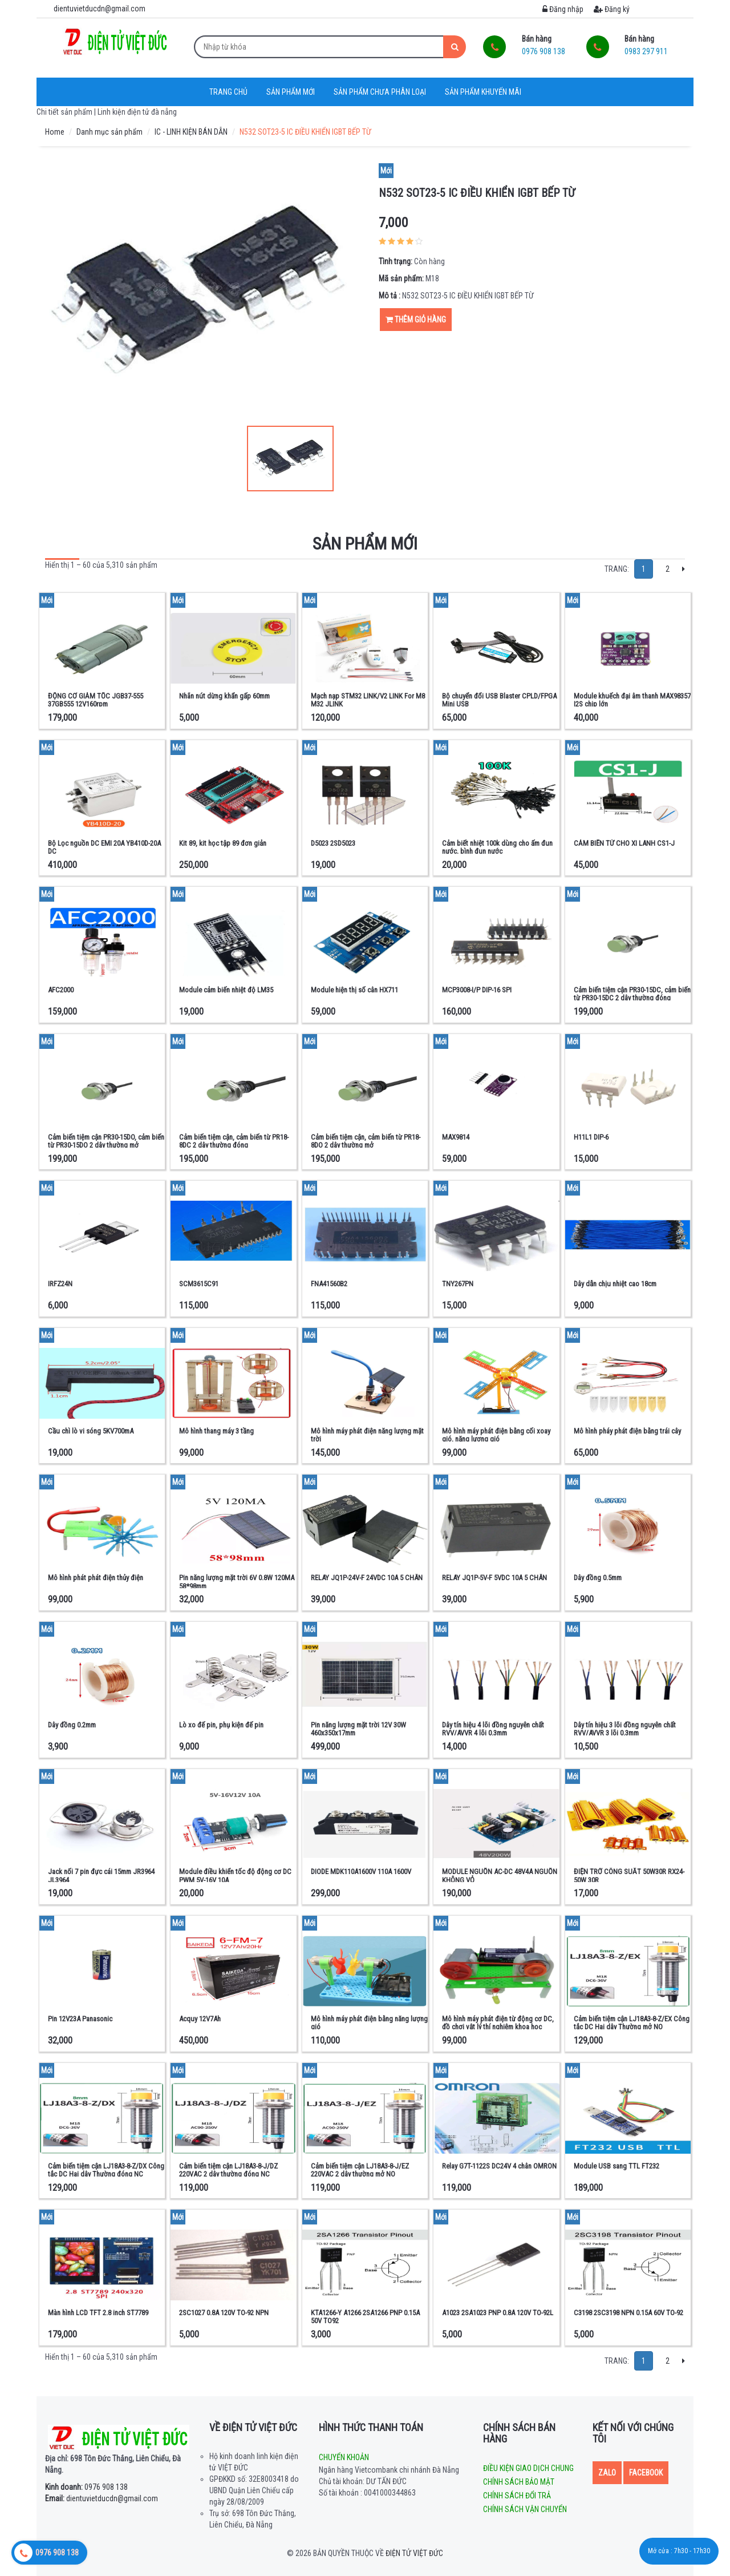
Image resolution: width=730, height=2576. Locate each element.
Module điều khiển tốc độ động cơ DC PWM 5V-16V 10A (235, 1875)
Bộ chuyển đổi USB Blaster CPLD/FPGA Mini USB (499, 700)
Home (54, 131)
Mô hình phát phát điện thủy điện (95, 1577)
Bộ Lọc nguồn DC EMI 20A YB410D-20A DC (104, 847)
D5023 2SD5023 (333, 843)
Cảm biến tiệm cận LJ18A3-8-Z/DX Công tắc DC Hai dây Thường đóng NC (106, 2170)
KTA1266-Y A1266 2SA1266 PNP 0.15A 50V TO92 (365, 2316)
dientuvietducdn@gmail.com (101, 2498)
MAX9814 (455, 1137)
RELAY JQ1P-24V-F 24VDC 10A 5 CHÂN (367, 1577)
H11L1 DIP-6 (591, 1137)
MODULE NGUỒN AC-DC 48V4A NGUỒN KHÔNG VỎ (499, 1875)
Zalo (607, 2472)
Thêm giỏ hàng (416, 319)
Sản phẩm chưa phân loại (380, 91)
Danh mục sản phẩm (109, 131)
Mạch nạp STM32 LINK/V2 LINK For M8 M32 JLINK (368, 700)
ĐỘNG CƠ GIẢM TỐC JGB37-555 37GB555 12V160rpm (95, 700)
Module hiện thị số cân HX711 (354, 990)
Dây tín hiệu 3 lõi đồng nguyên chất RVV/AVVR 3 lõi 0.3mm (625, 1729)
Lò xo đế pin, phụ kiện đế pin (221, 1725)
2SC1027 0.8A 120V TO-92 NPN (224, 2312)
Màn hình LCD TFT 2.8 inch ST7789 (98, 2312)
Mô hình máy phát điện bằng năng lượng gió (369, 2022)
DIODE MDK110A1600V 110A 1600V (361, 1871)
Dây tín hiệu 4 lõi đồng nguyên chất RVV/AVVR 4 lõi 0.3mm (493, 1729)
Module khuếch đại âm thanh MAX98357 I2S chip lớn (632, 700)
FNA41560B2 (329, 1283)
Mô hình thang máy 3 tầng (216, 1431)
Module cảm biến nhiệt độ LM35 (226, 990)
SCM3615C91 (198, 1283)
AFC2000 (61, 990)
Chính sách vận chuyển (525, 2509)
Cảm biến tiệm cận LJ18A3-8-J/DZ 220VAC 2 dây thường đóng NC (228, 2170)
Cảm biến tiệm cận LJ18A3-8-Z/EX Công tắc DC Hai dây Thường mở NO (632, 2022)
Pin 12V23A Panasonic (80, 2018)
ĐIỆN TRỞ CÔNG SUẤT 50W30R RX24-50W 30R (629, 1875)
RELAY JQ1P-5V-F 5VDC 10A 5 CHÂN (494, 1577)
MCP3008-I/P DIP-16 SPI (477, 990)
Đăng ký (612, 9)
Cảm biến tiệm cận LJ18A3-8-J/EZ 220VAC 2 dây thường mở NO (360, 2170)
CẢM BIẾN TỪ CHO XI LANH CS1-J (624, 843)
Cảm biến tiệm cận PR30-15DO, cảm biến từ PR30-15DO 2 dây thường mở (106, 1141)
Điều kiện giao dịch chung (528, 2468)
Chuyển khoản (344, 2457)
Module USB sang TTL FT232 (616, 2166)
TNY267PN (457, 1283)
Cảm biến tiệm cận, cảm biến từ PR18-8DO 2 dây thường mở (365, 1141)
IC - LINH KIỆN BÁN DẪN (191, 131)
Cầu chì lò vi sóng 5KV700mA (90, 1431)
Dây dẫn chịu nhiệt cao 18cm (615, 1283)
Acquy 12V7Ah (200, 2018)
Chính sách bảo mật (518, 2481)
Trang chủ (228, 91)
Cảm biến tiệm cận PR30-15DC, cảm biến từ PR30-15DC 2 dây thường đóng (632, 994)
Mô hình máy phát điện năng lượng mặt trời (367, 1435)
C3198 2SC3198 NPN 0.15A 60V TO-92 (628, 2312)
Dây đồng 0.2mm (72, 1725)
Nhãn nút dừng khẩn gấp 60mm (224, 696)
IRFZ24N (60, 1283)
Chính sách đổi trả (517, 2495)
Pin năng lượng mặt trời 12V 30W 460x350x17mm (358, 1729)
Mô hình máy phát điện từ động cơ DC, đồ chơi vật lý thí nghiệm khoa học (498, 2022)
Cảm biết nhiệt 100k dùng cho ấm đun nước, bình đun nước (497, 847)
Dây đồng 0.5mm (598, 1577)
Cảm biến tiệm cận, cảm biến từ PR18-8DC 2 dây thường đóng (234, 1141)
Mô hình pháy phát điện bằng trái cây (627, 1431)
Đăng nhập (562, 9)
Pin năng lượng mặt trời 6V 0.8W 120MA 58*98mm (236, 1581)
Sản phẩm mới (290, 91)
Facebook (646, 2472)
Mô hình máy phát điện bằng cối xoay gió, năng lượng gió (496, 1435)
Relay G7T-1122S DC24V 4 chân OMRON (499, 2166)
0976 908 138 (86, 2487)
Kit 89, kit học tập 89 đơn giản (222, 843)
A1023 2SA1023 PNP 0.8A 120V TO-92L (497, 2312)
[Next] (683, 569)
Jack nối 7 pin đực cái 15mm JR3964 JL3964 (101, 1875)
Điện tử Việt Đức (414, 2553)
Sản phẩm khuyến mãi (483, 91)
